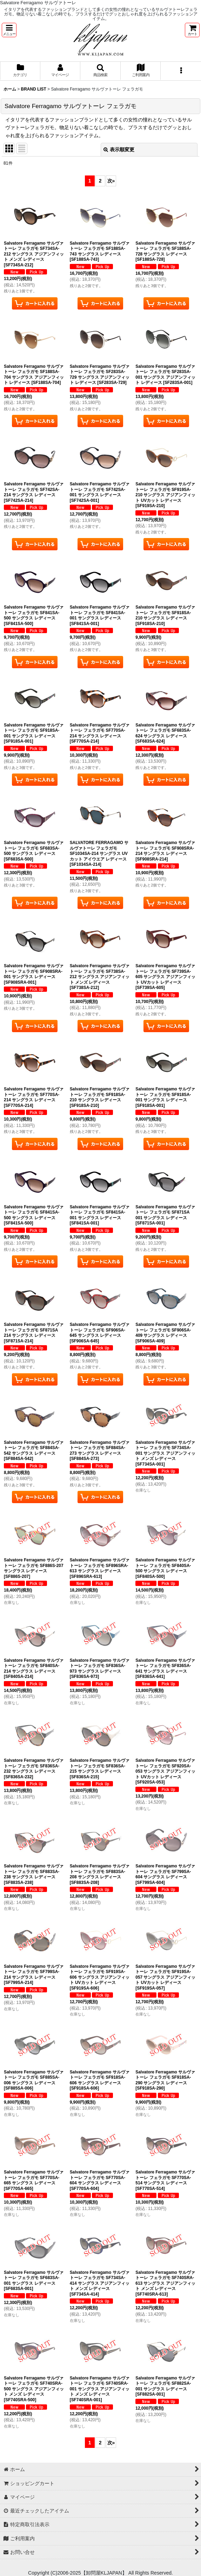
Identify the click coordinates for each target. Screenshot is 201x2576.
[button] (9, 30)
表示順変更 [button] (118, 149)
